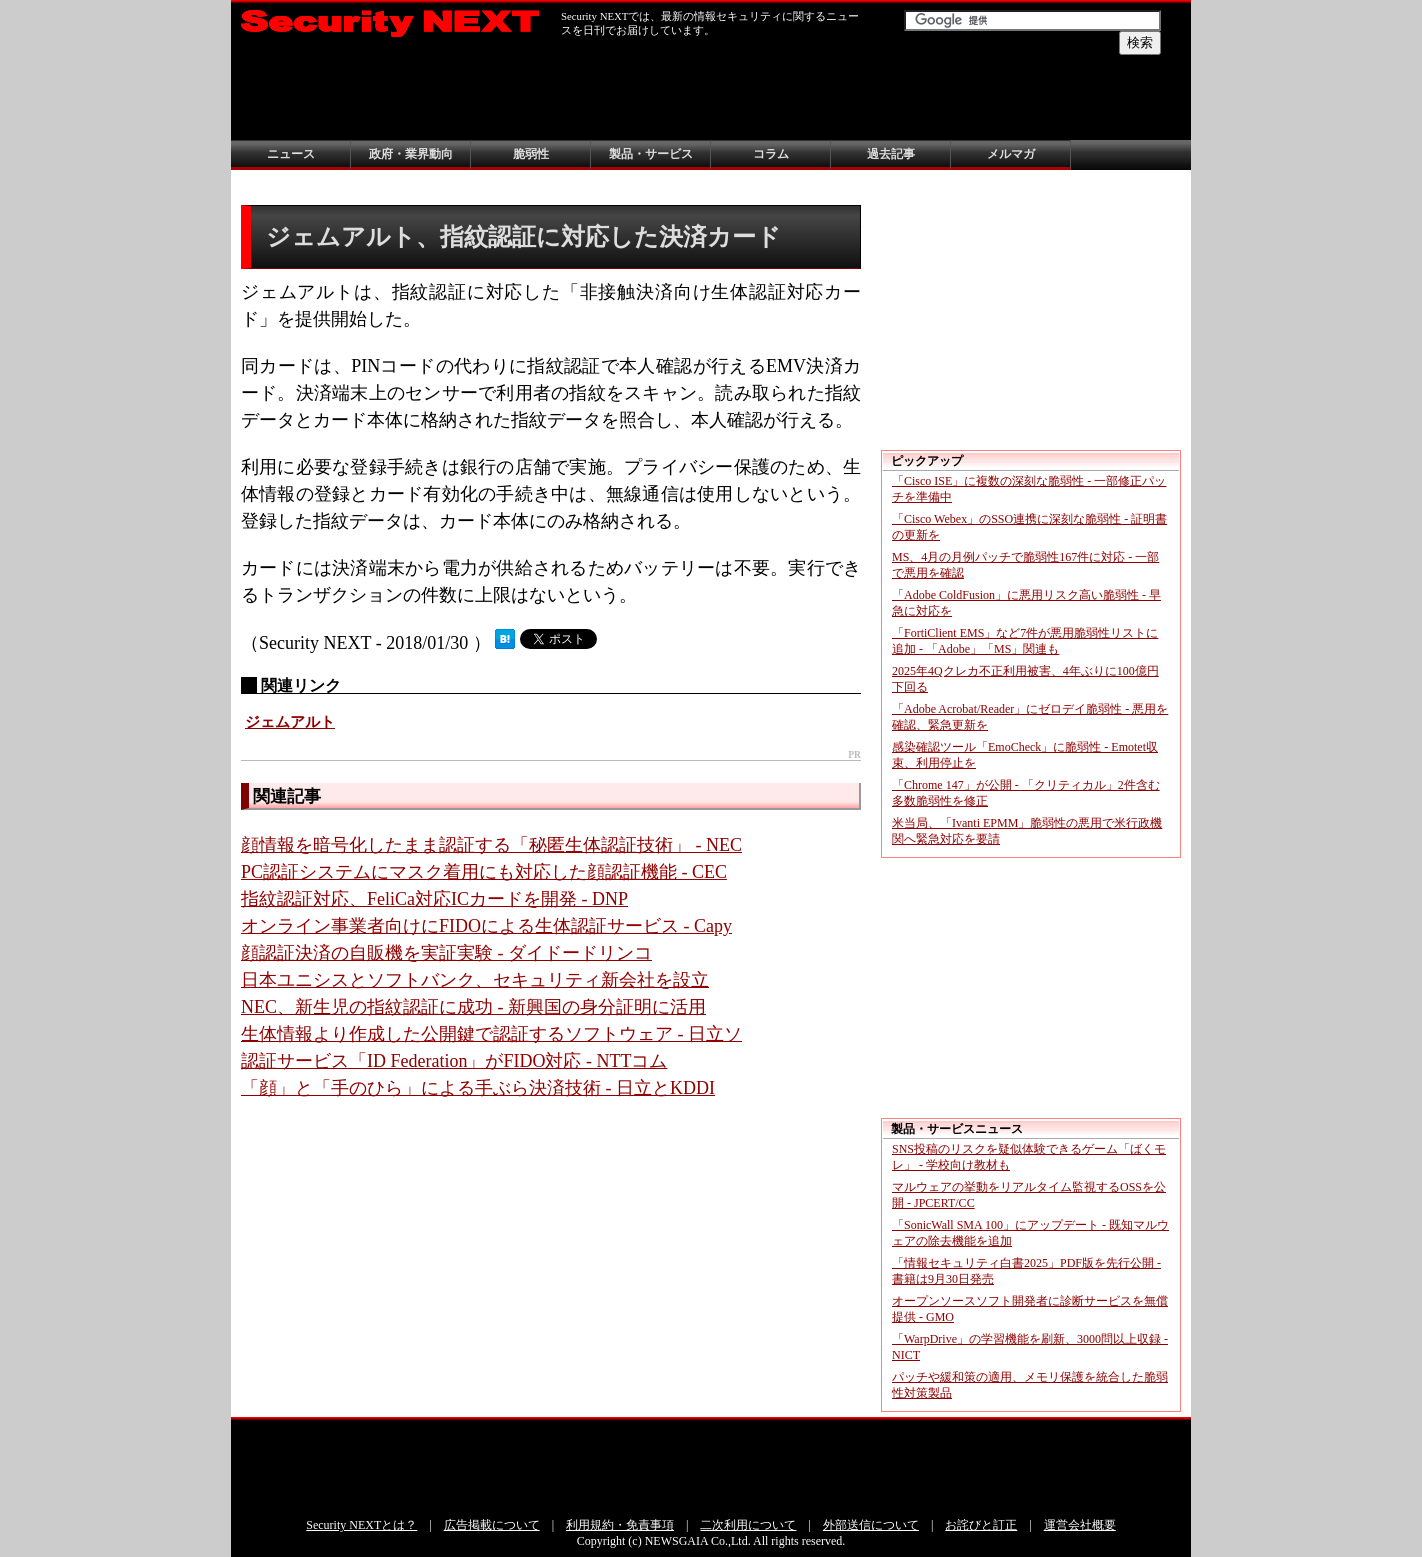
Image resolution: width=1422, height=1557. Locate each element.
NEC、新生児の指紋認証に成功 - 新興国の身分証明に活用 (473, 1007)
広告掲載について (492, 1525)
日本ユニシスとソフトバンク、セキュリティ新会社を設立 (475, 980)
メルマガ (1011, 154)
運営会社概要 (1080, 1525)
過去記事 (891, 154)
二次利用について (748, 1525)
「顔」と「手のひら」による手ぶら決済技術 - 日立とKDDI (478, 1088)
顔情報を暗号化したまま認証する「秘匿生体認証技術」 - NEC (491, 845)
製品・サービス (651, 154)
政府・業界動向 (411, 154)
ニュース (291, 154)
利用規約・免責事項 (620, 1525)
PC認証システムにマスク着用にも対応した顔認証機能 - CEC (484, 872)
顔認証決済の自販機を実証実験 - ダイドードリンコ (446, 953)
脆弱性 (531, 154)
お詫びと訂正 (981, 1525)
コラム (771, 154)
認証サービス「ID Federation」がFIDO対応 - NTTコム (454, 1061)
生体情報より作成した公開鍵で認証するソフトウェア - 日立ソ (491, 1034)
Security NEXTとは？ (361, 1525)
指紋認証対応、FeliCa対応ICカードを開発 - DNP (434, 899)
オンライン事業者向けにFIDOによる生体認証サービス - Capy (486, 926)
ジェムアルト (290, 722)
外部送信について (871, 1525)
